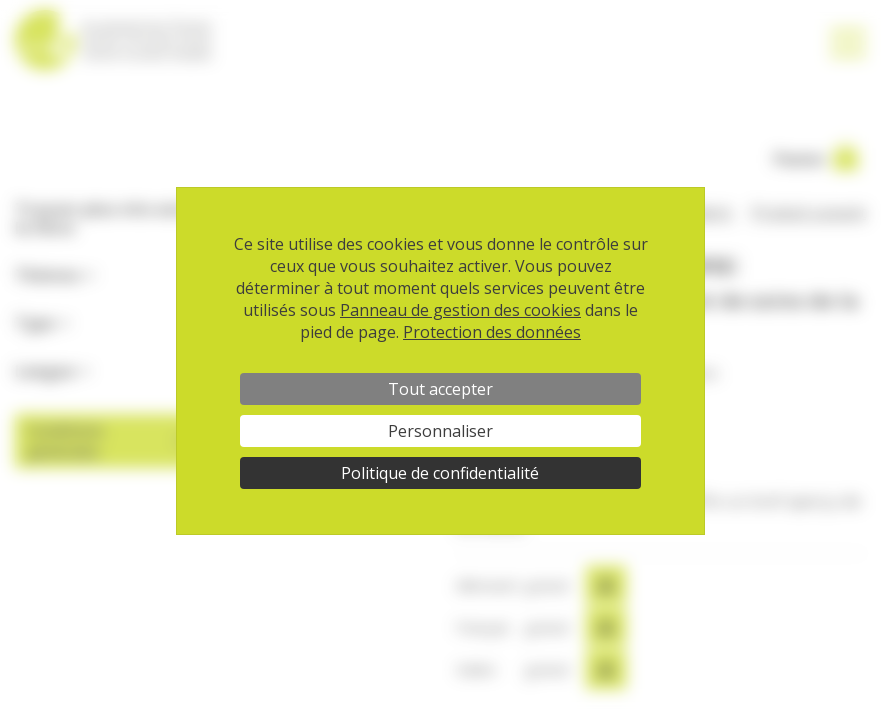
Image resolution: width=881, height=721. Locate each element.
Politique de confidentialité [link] (440, 473)
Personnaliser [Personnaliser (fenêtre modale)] (440, 431)
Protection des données (492, 332)
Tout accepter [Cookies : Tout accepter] (440, 389)
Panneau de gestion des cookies (460, 310)
